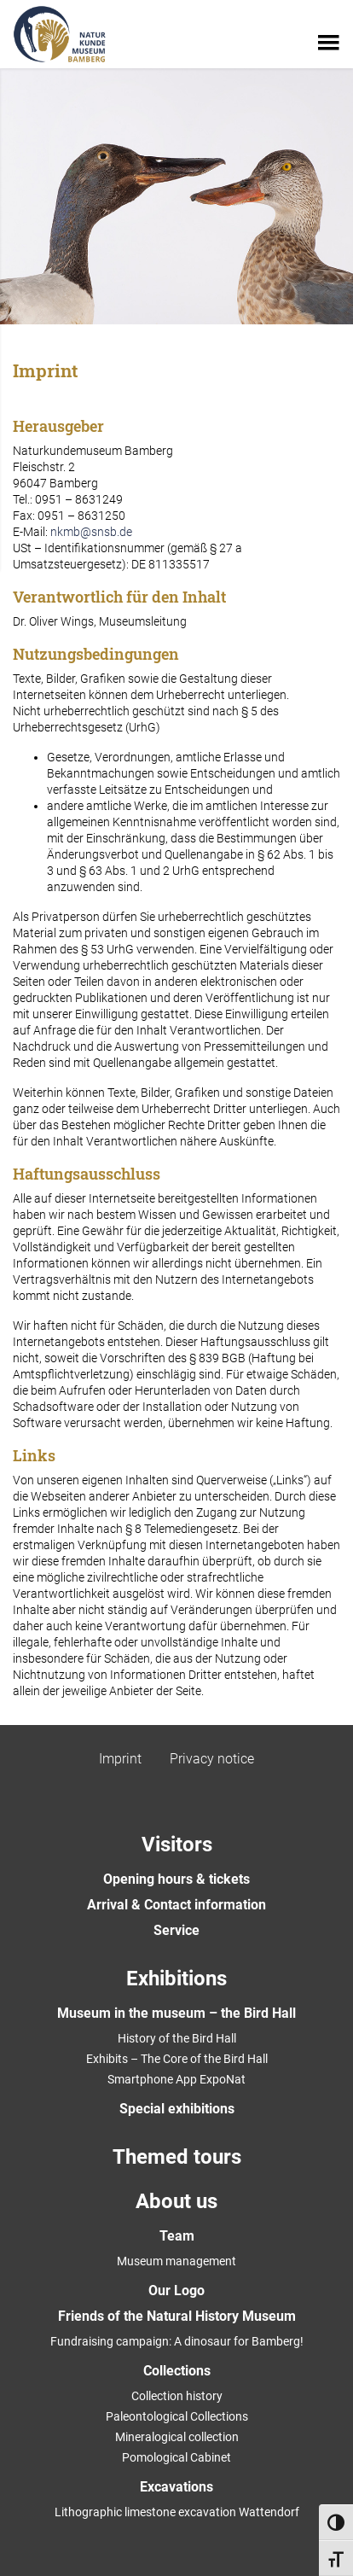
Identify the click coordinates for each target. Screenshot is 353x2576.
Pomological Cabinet (176, 2457)
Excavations (176, 2487)
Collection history (177, 2396)
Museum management (176, 2261)
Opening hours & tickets (176, 1879)
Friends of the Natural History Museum (177, 2316)
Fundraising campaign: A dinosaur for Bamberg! (177, 2341)
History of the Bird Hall (177, 2038)
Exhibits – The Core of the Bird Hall (177, 2059)
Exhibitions (176, 1978)
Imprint (120, 1759)
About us (176, 2201)
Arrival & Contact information (176, 1905)
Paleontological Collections (177, 2416)
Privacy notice (212, 1759)
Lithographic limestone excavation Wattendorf (177, 2512)
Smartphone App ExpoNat (176, 2079)
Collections (177, 2371)
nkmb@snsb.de (91, 532)
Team (176, 2236)
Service (176, 1930)
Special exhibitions (176, 2109)
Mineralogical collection (177, 2437)
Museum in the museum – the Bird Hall (176, 2013)
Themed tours (177, 2157)
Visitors (177, 1844)
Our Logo (176, 2290)
